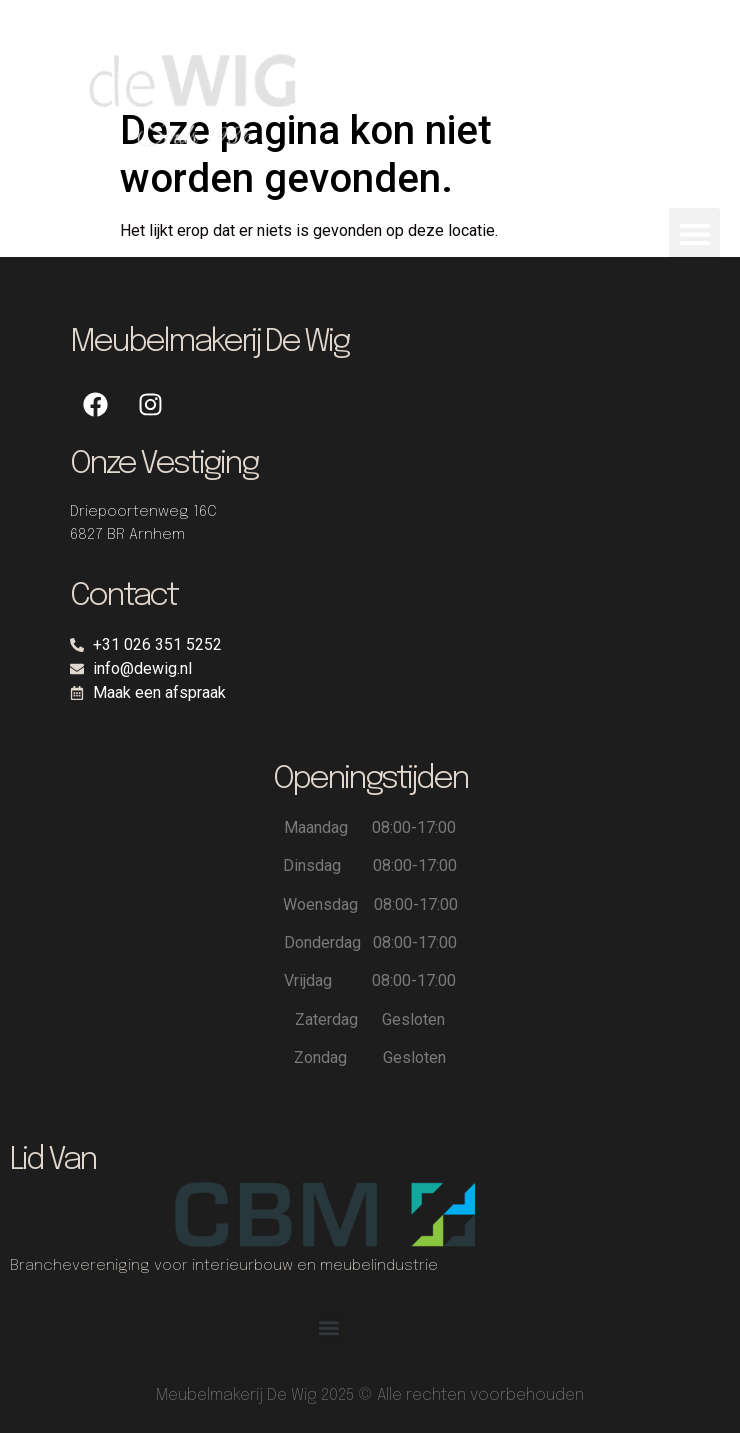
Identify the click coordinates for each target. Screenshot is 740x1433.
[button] (694, 233)
